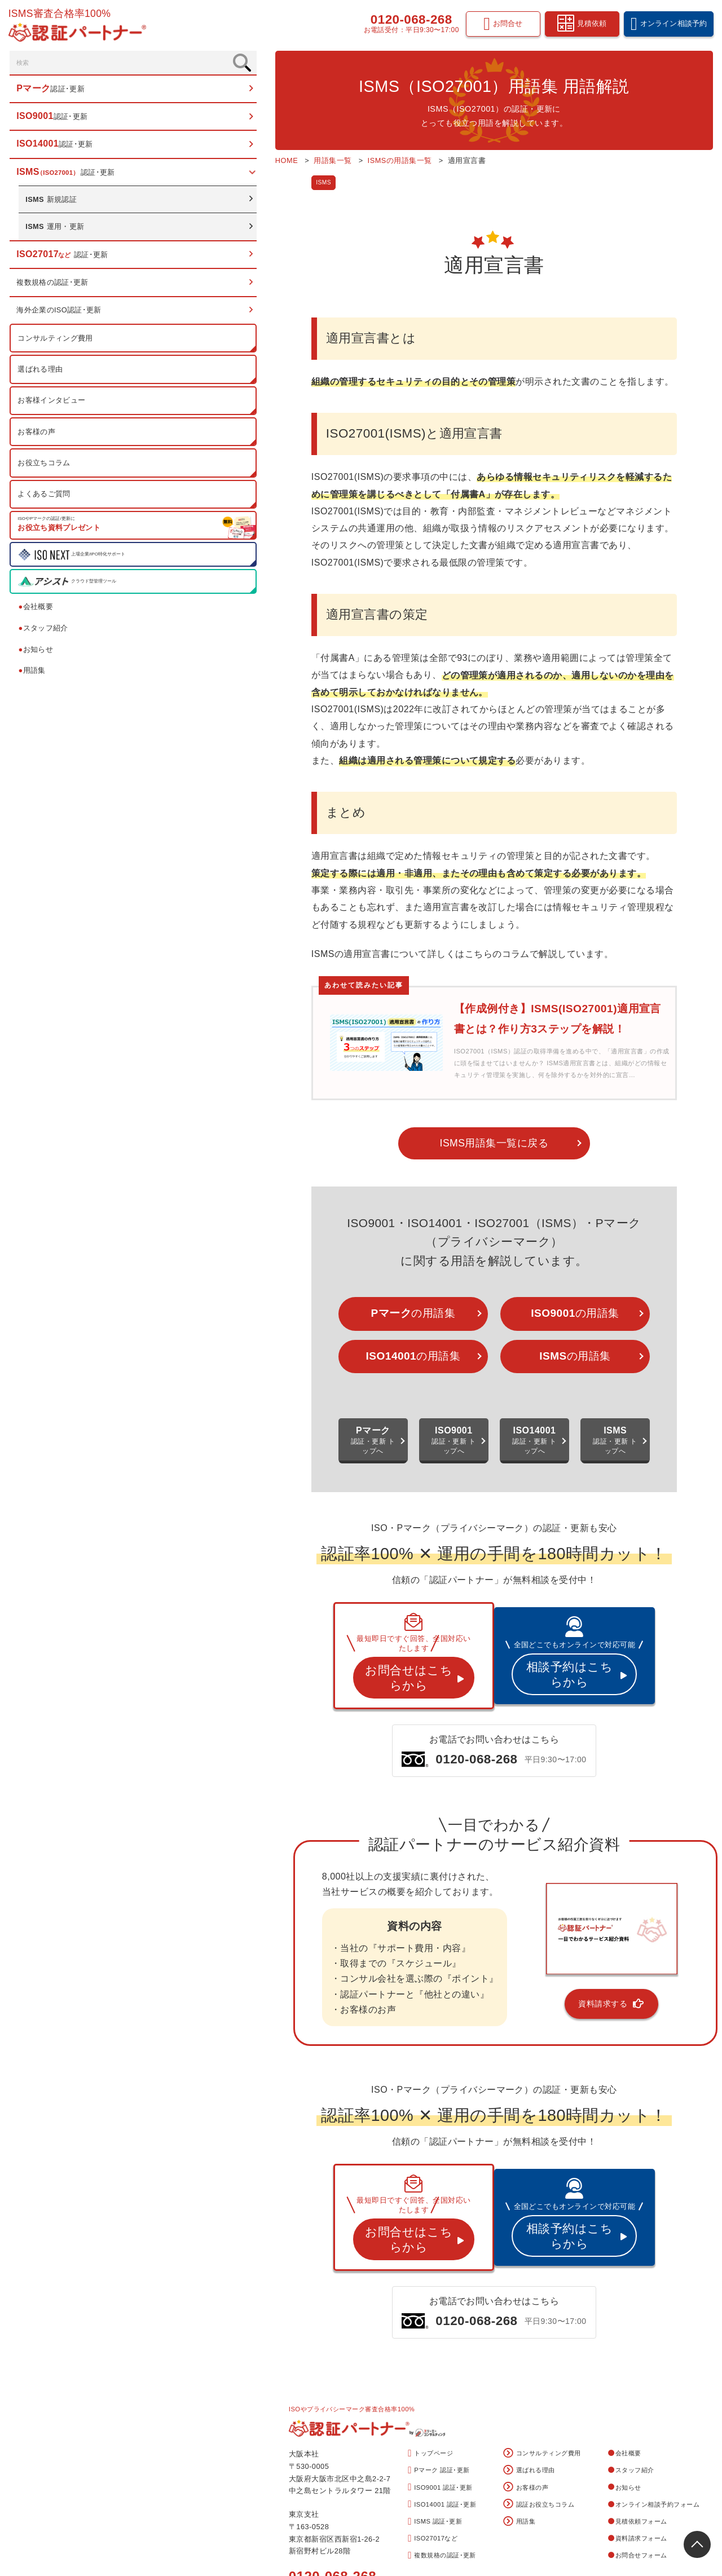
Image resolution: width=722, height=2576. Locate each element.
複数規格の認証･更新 (54, 287)
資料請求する (541, 1923)
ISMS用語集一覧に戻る (434, 1082)
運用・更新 (56, 231)
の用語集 (322, 1256)
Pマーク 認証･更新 (438, 2361)
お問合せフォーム (637, 2445)
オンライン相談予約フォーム (653, 2394)
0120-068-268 (409, 21)
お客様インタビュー (53, 405)
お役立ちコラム (45, 468)
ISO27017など (432, 2429)
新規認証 (53, 204)
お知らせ (37, 654)
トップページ (430, 2344)
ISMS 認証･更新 (435, 2412)
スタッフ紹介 (45, 633)
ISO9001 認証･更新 (440, 2378)
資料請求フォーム (637, 2428)
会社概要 (37, 611)
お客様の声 (38, 437)
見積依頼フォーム (637, 2411)
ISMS (205, 182)
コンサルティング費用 (57, 343)
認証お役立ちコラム (538, 2395)
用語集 (33, 675)
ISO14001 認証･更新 (442, 2395)
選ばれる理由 (42, 374)
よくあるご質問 (45, 499)
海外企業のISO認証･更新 (61, 315)
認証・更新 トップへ (267, 1383)
